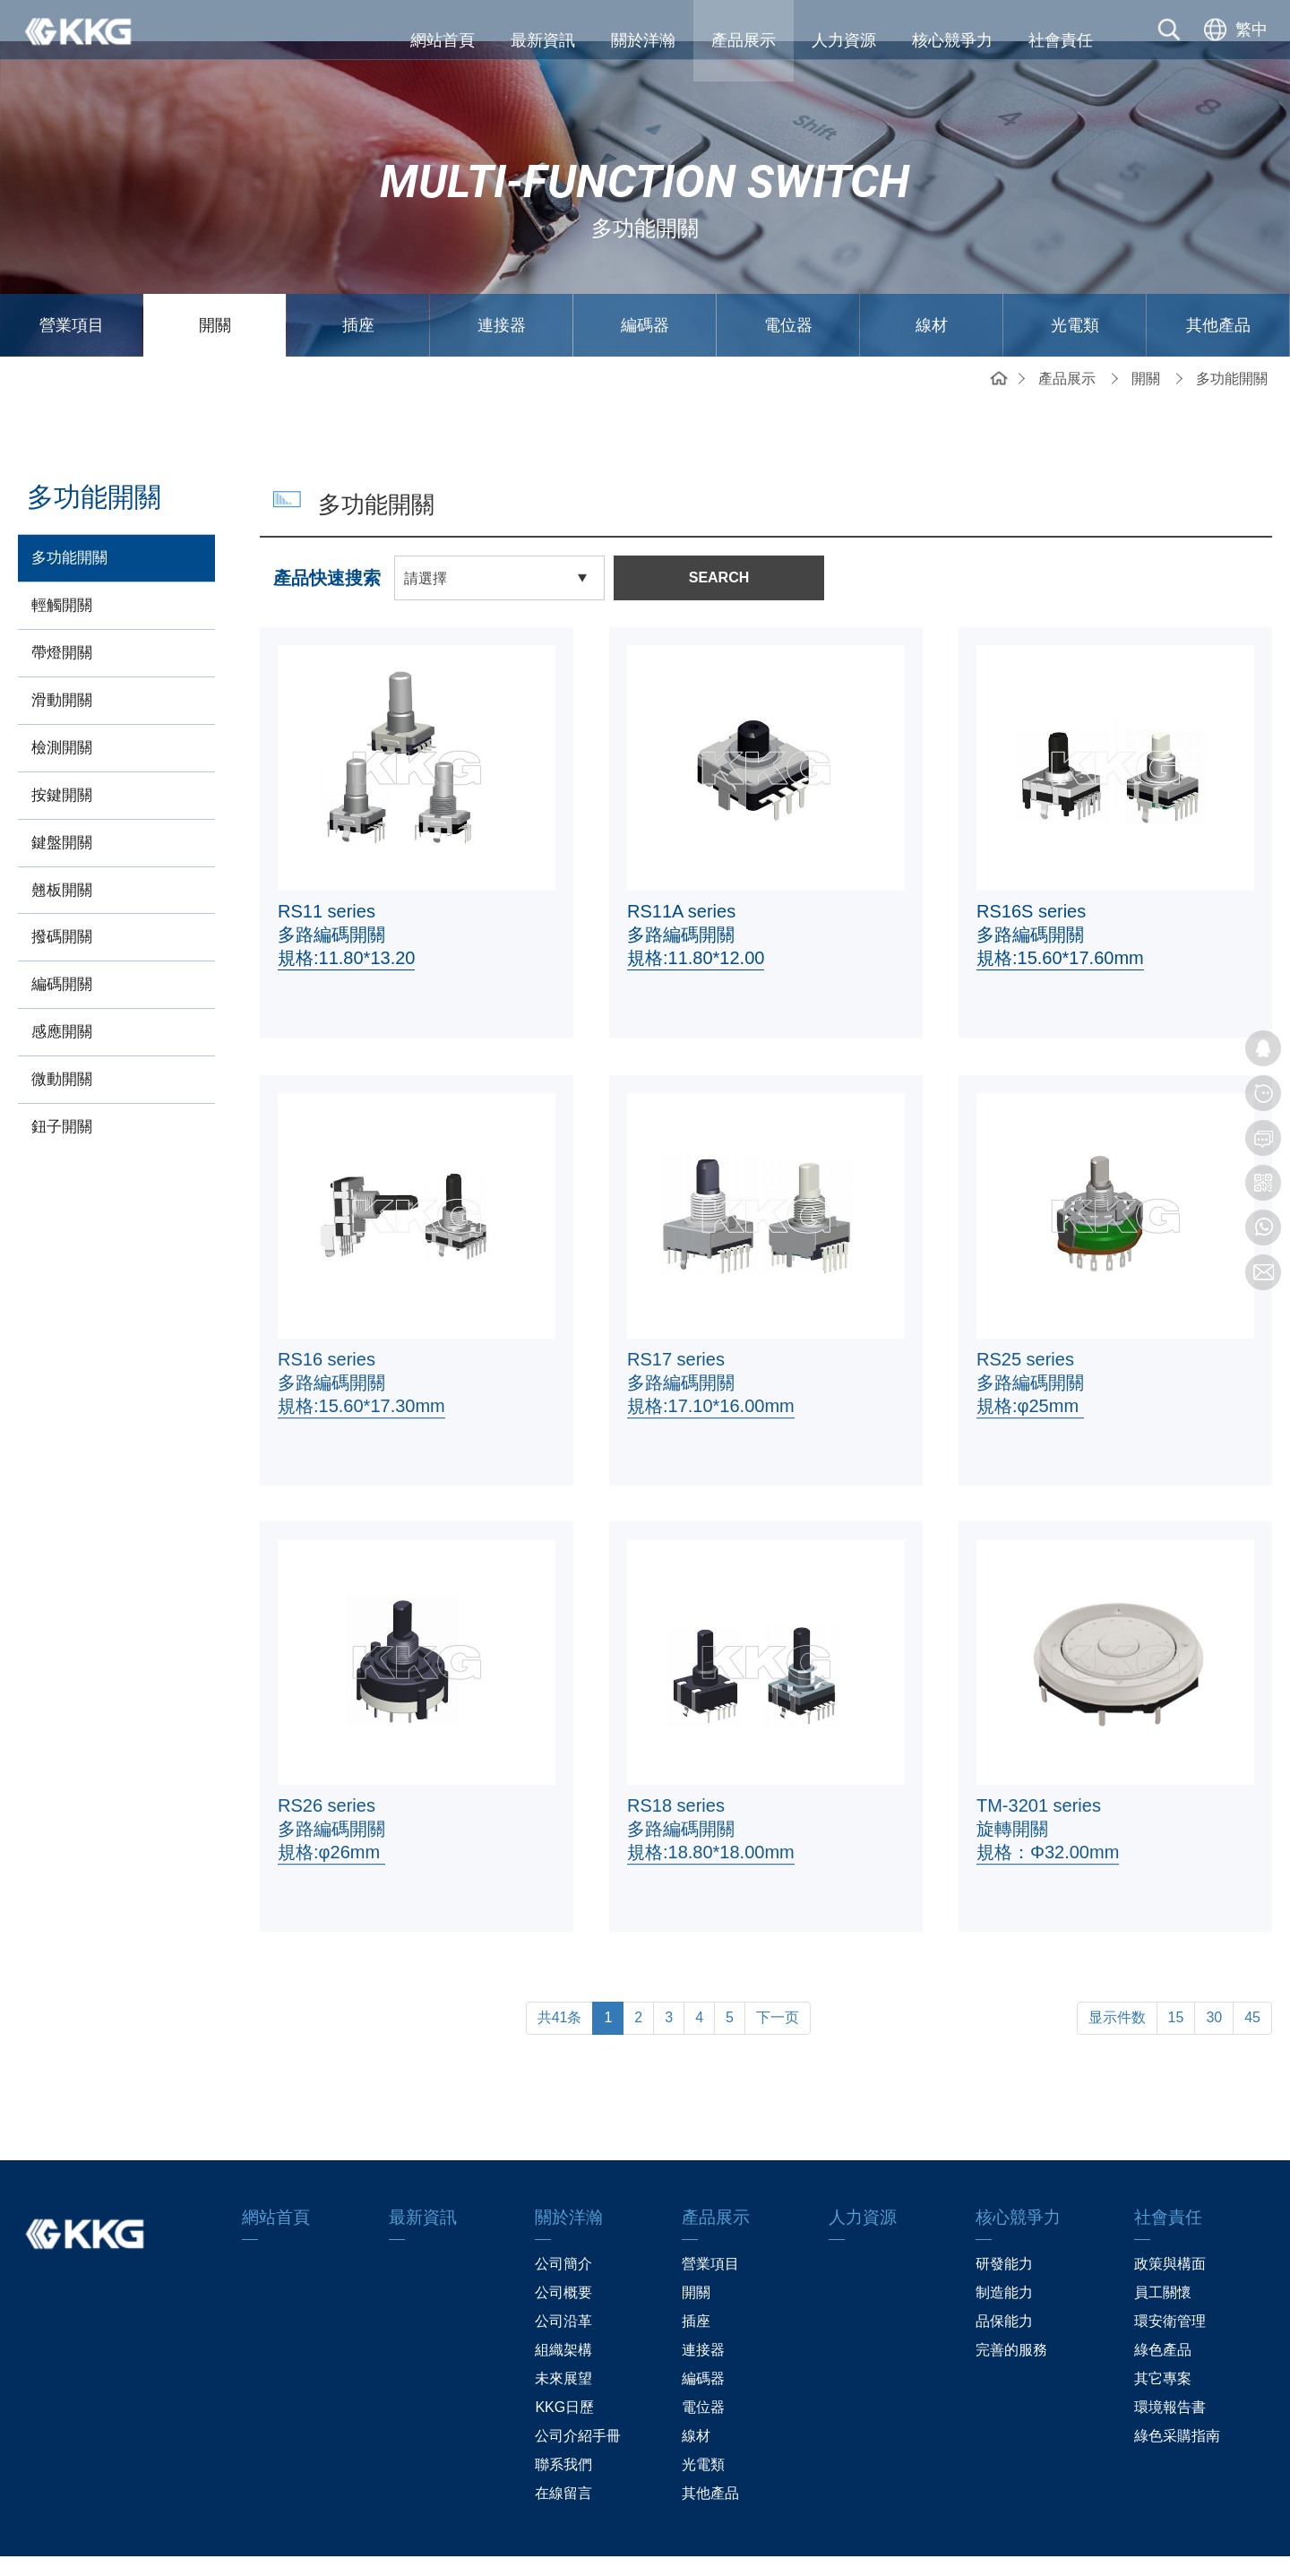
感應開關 (61, 990)
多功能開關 (1232, 337)
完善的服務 (1011, 2308)
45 (1252, 1976)
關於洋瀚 (643, 40)
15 (1176, 1976)
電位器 (788, 284)
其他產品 (1218, 284)
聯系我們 (563, 2423)
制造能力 (1004, 2251)
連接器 (501, 284)
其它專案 (1162, 2337)
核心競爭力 (952, 40)
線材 (932, 284)
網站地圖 (373, 2545)
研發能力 (1004, 2222)
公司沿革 (563, 2279)
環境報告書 (1170, 2366)
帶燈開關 (61, 611)
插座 (358, 284)
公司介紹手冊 (578, 2394)
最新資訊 (543, 40)
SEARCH (719, 536)
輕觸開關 (61, 564)
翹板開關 (61, 848)
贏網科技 (916, 2545)
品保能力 (1004, 2279)
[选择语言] (1233, 40)
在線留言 (563, 2452)
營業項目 (71, 284)
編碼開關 (61, 943)
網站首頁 (442, 40)
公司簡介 (563, 2222)
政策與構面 (1170, 2222)
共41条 (560, 1976)
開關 (215, 284)
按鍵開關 (61, 753)
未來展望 (563, 2337)
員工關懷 (1162, 2251)
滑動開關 (61, 659)
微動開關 (61, 1038)
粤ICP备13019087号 (767, 2545)
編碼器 (645, 284)
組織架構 (563, 2308)
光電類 (1075, 284)
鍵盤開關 (61, 801)
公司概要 (563, 2251)
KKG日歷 (564, 2366)
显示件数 (1117, 1976)
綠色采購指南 (1177, 2394)
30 (1214, 1976)
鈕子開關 (61, 1085)
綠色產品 (1162, 2308)
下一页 (777, 1976)
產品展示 (743, 40)
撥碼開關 (61, 895)
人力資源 (844, 40)
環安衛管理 (1170, 2279)
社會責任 (1060, 40)
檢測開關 (61, 706)
